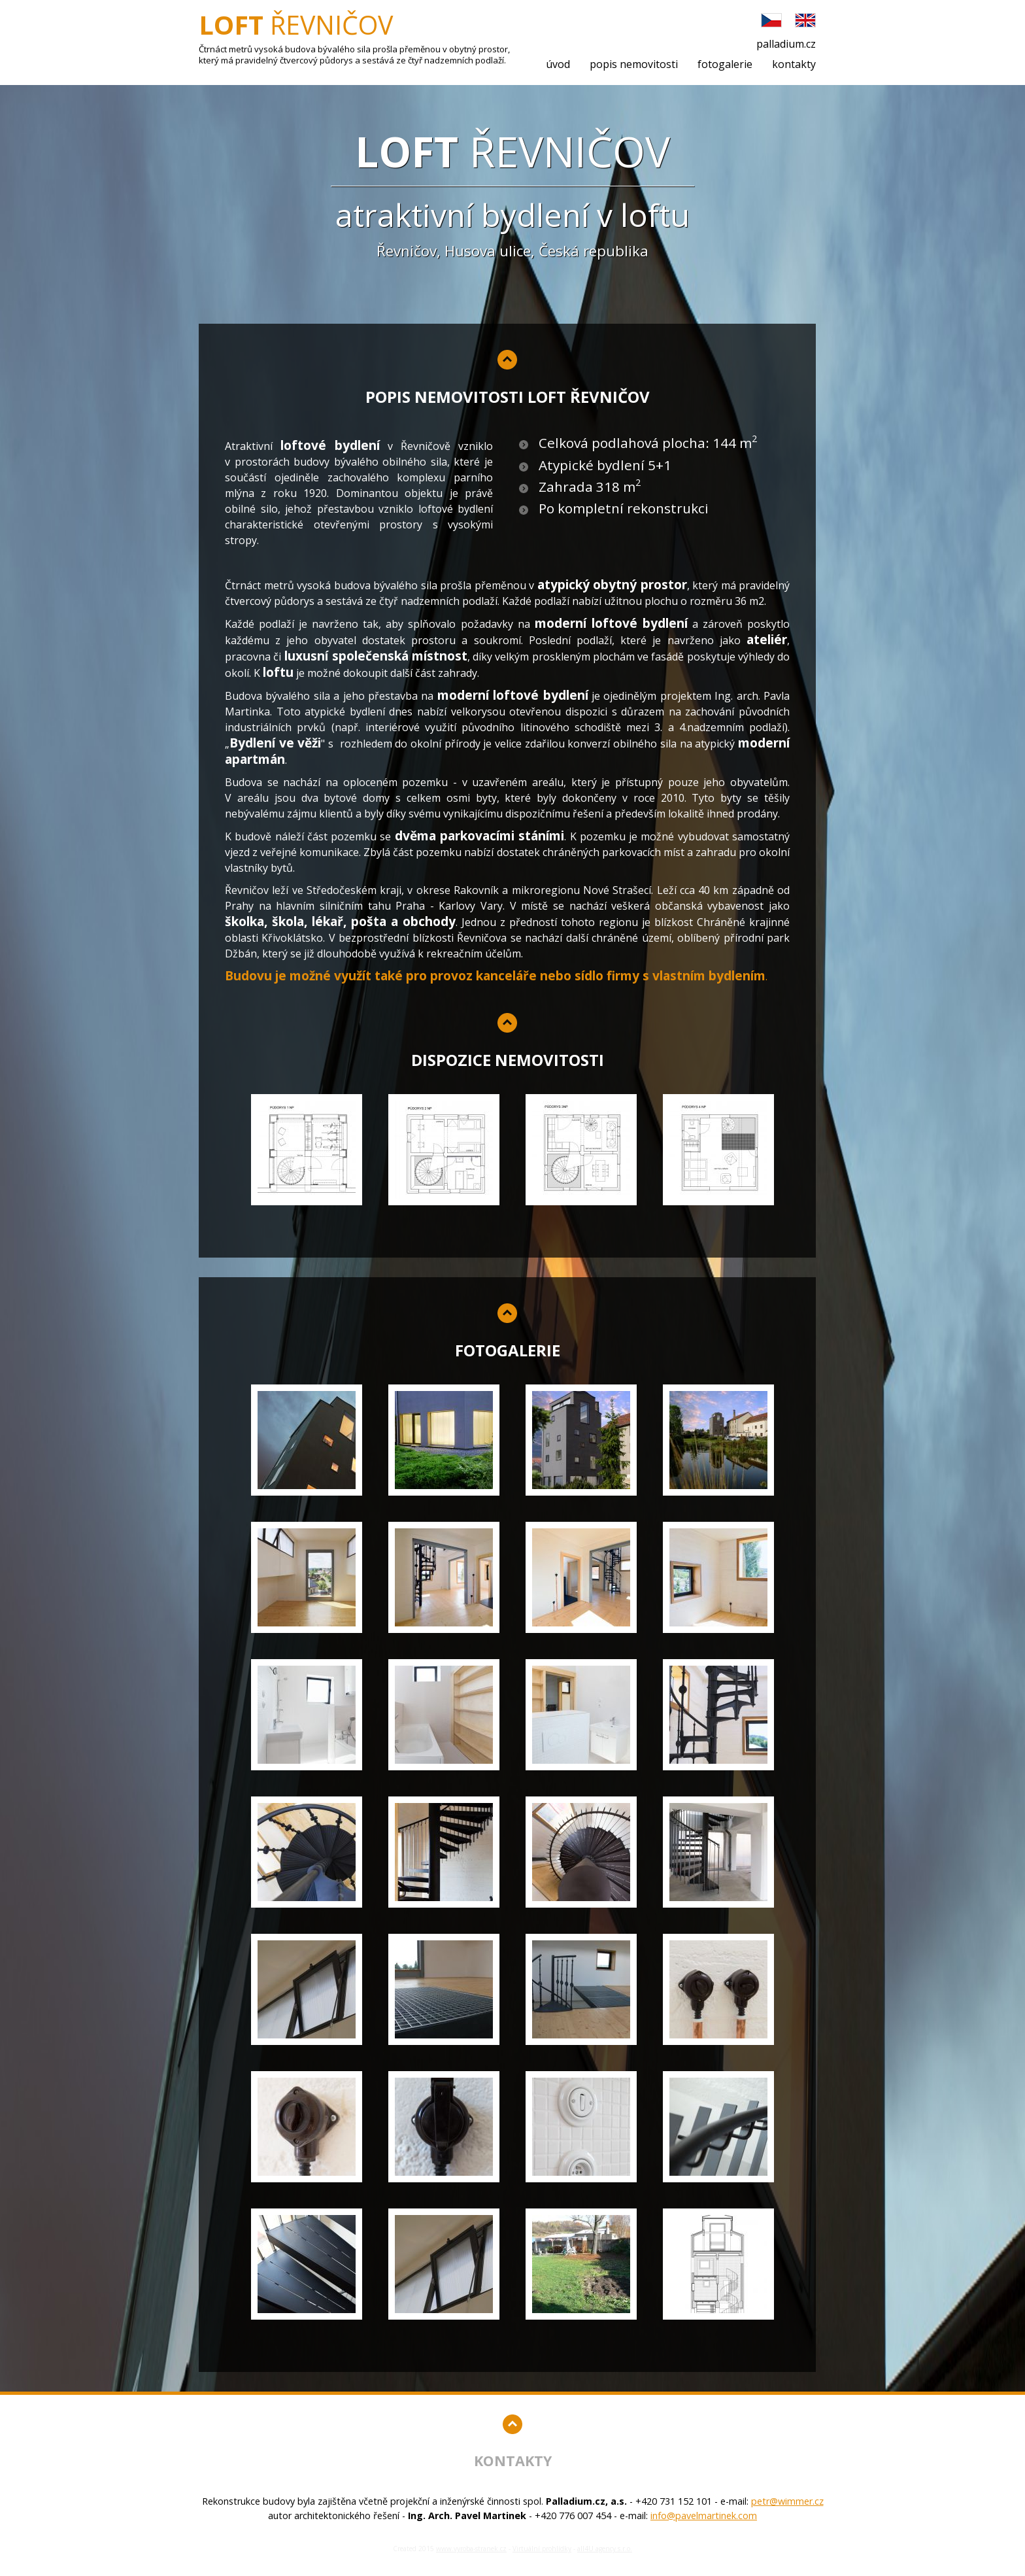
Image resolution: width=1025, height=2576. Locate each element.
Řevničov (296, 31)
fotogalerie (724, 64)
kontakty (794, 64)
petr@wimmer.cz (787, 2501)
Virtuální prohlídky (541, 2548)
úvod (558, 64)
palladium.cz (786, 44)
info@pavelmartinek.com (703, 2515)
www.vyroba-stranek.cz (471, 2548)
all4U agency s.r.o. (604, 2548)
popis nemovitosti (634, 64)
